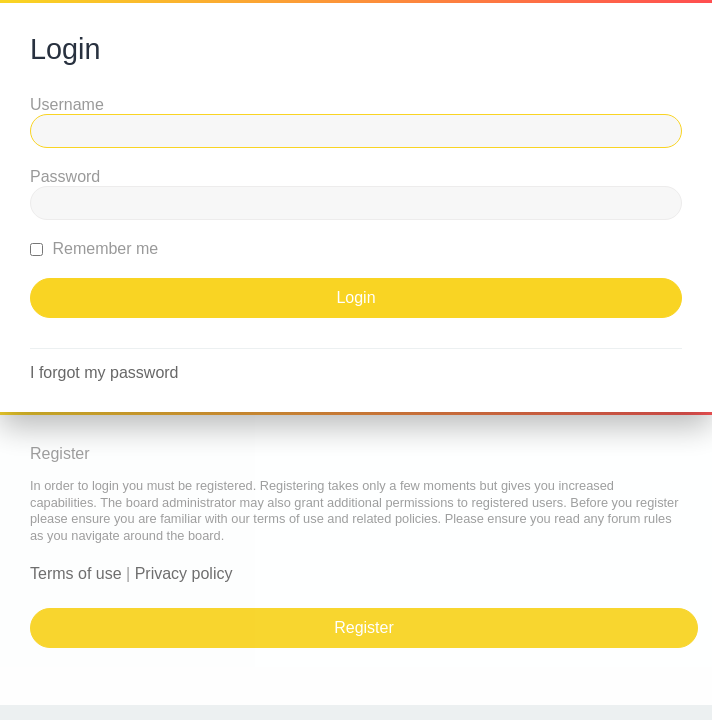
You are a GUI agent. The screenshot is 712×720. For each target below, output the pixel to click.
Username (67, 104)
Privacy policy (184, 573)
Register (364, 627)
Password (65, 176)
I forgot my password (104, 372)
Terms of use (76, 573)
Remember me (94, 248)
